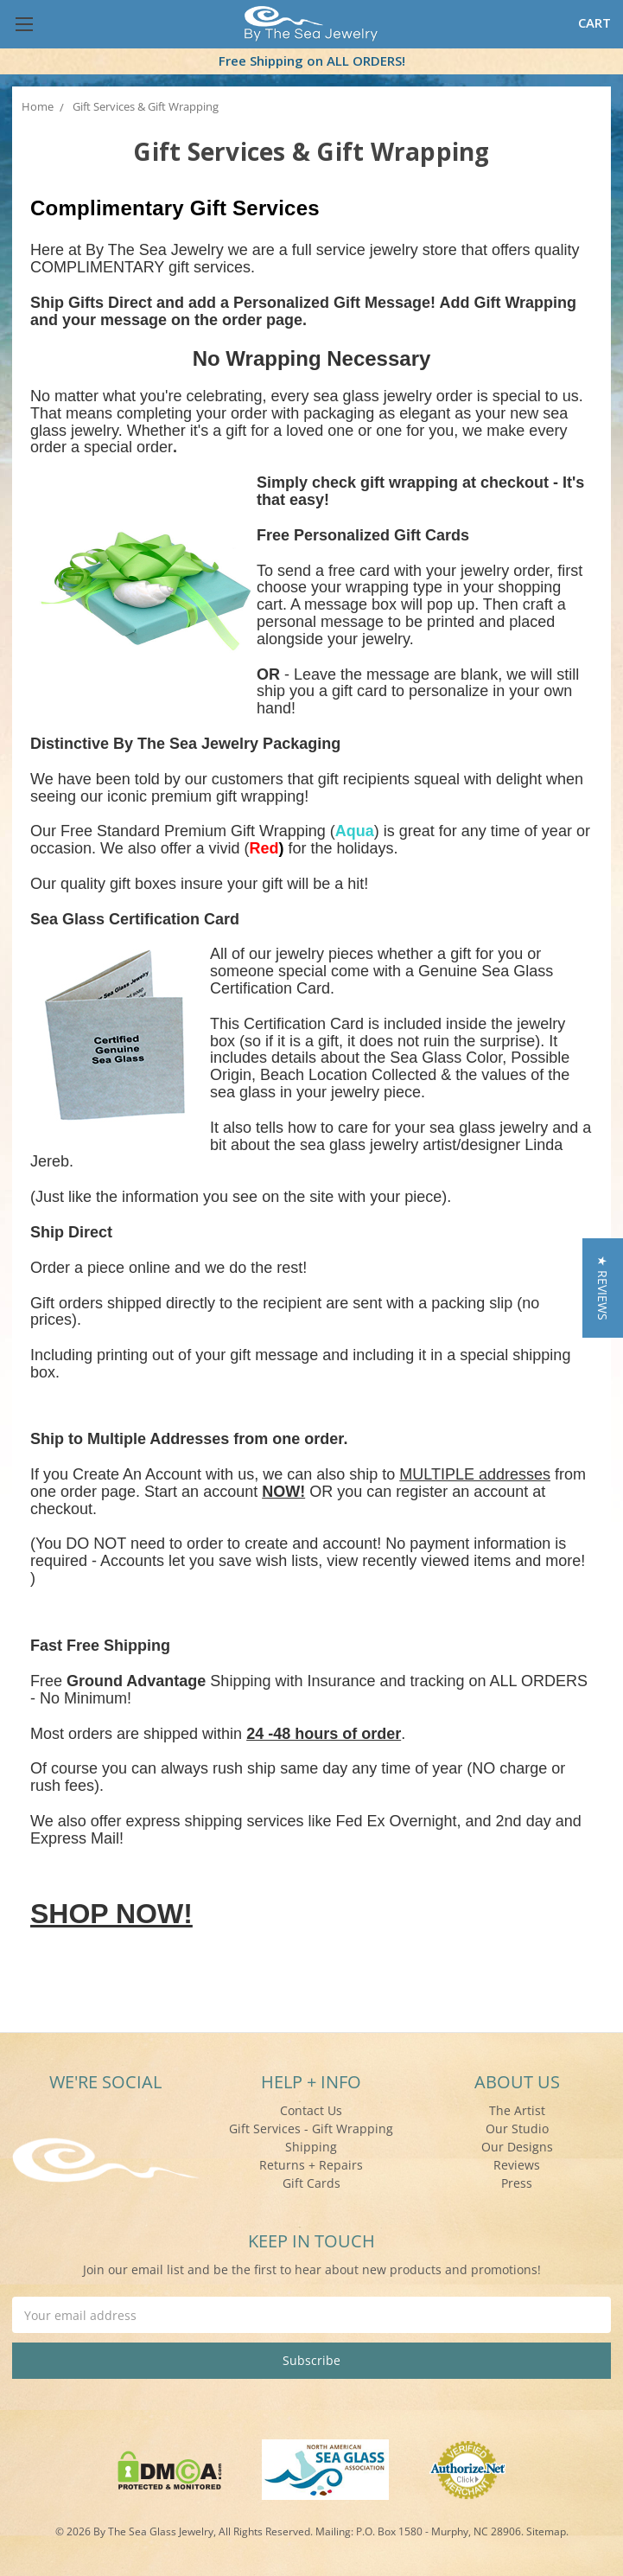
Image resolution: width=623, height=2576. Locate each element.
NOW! (283, 1491)
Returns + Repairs (311, 2165)
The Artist (517, 2110)
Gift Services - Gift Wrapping (311, 2128)
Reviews (516, 2165)
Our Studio (517, 2128)
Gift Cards (311, 2183)
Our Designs (517, 2146)
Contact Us (311, 2110)
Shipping (311, 2146)
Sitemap (546, 2531)
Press (516, 2183)
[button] (602, 1288)
